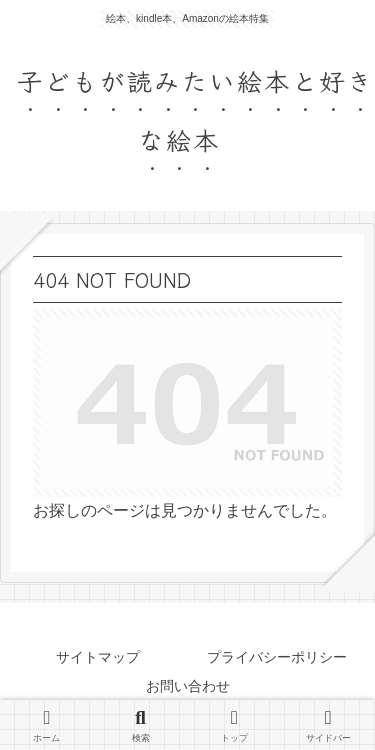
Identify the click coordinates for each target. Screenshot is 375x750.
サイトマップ (98, 657)
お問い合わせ (188, 686)
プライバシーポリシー (277, 657)
